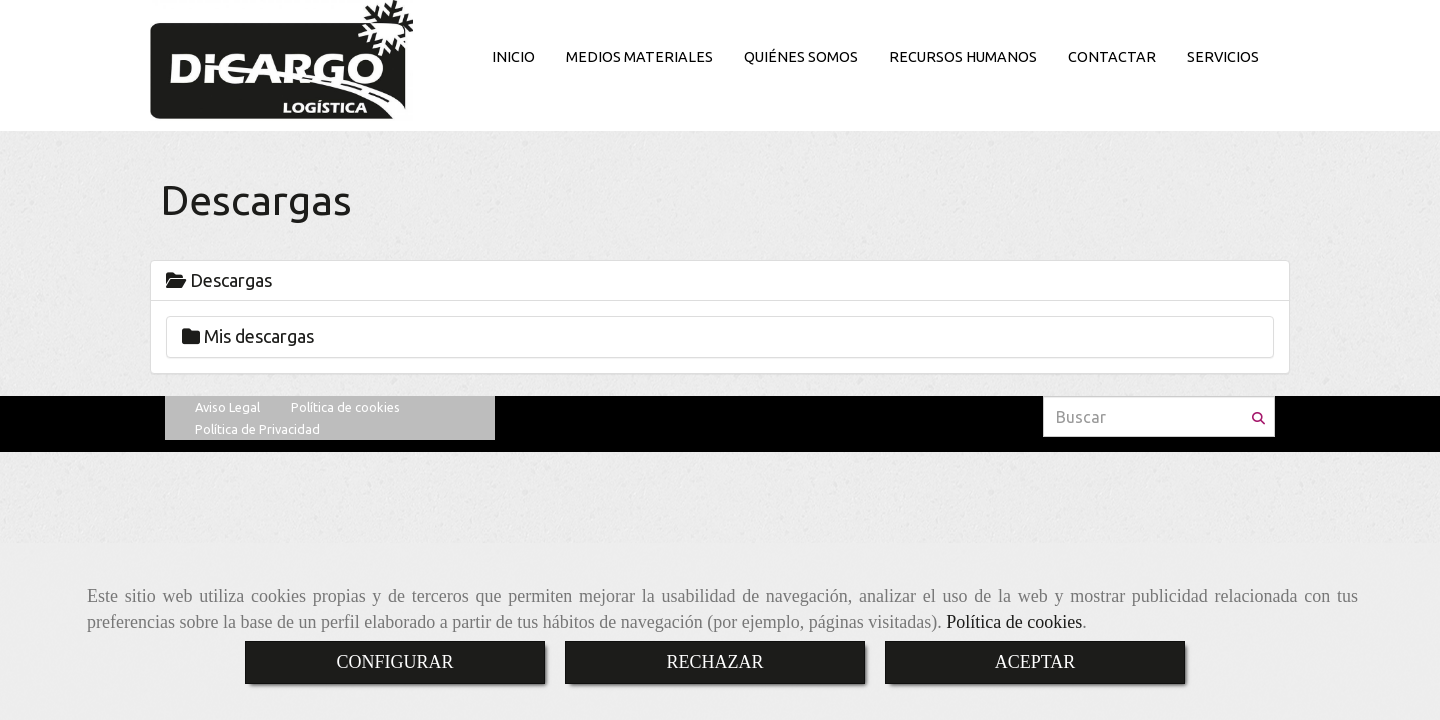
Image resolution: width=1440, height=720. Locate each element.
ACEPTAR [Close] (1035, 662)
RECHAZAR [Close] (714, 662)
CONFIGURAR (394, 662)
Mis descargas (248, 336)
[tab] (720, 281)
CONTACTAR (1112, 57)
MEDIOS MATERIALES (639, 57)
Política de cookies (1014, 622)
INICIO (513, 57)
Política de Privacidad (257, 429)
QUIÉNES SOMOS (801, 57)
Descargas (219, 280)
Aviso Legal (227, 407)
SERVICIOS (1223, 57)
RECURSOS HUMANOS (963, 57)
